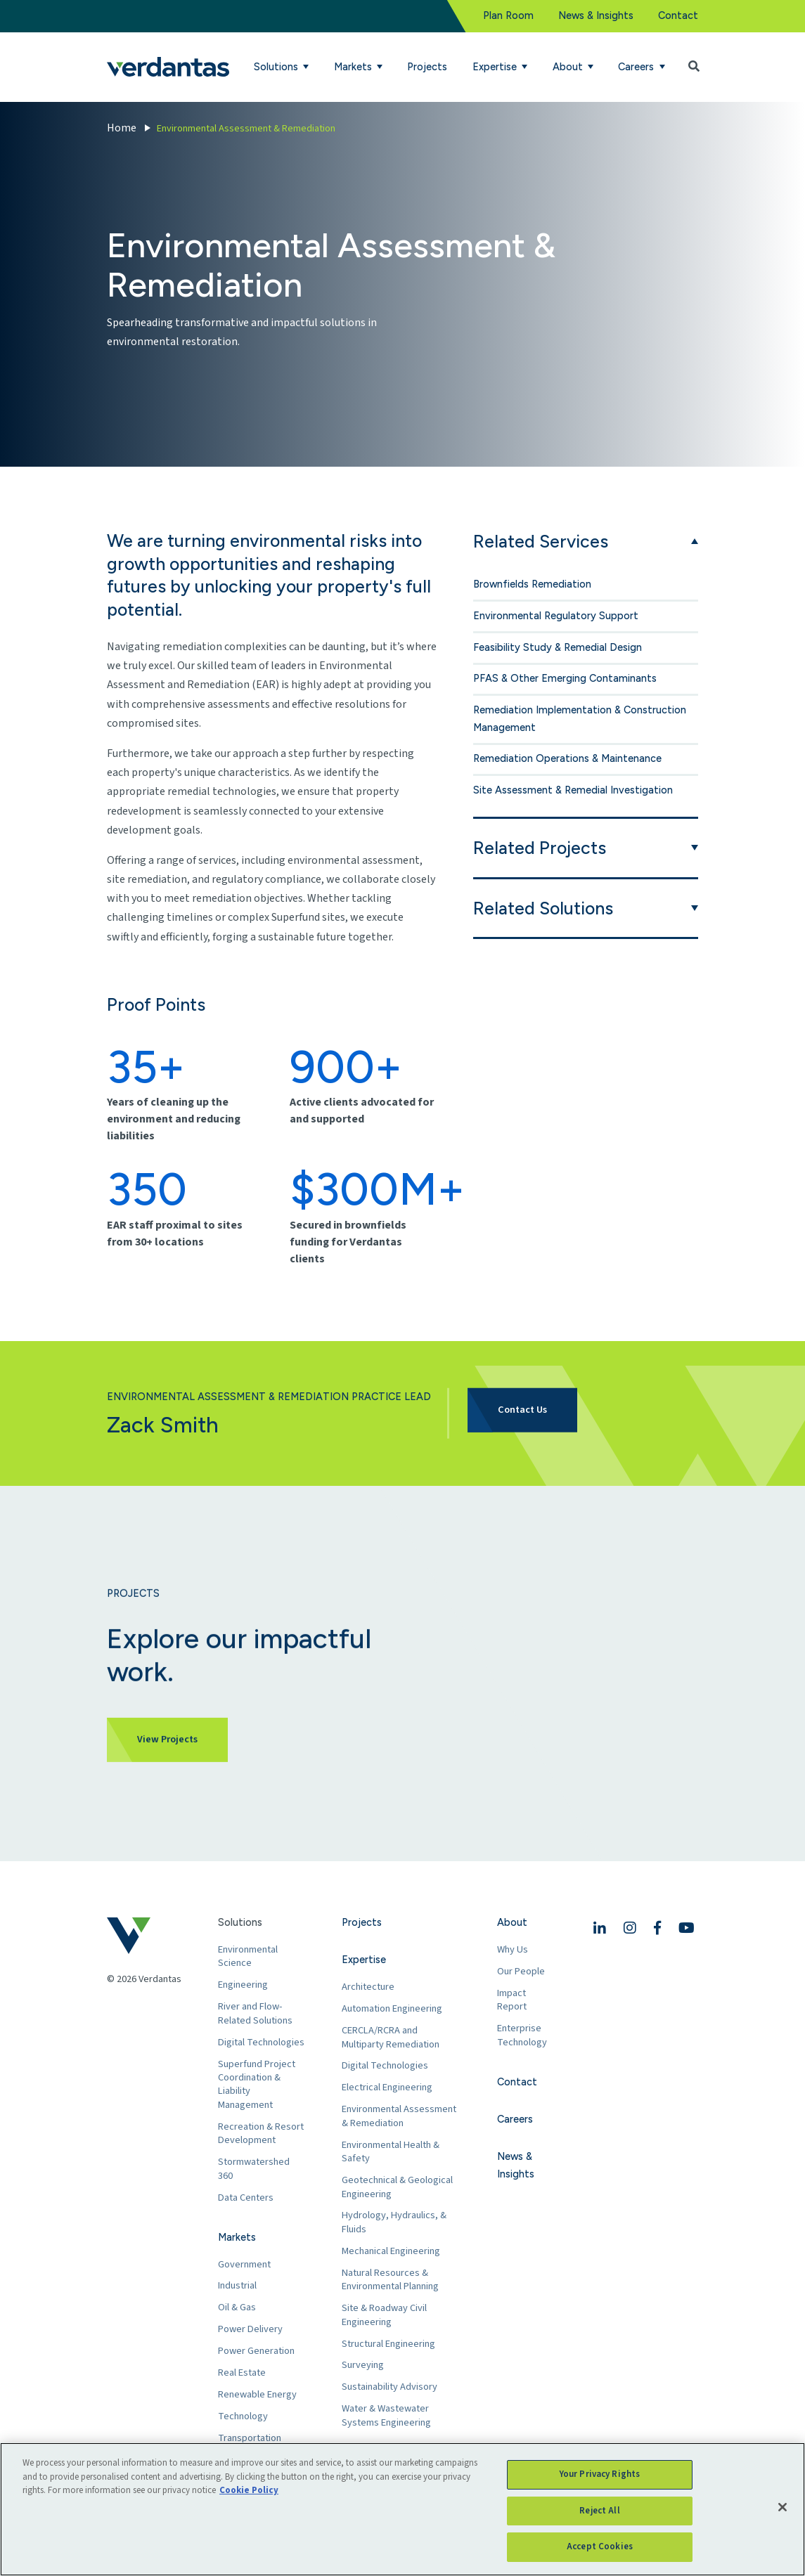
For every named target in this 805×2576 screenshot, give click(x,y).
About (512, 1922)
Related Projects (539, 847)
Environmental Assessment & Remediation (399, 2116)
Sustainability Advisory (389, 2386)
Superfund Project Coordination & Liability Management (256, 2084)
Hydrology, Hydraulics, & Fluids (394, 2222)
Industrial (237, 2285)
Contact (678, 15)
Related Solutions (543, 908)
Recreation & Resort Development (261, 2133)
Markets (237, 2237)
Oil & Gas (237, 2307)
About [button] (569, 66)
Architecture (368, 1986)
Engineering (243, 1984)
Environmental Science (248, 1956)
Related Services (540, 541)
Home (121, 128)
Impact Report (512, 2000)
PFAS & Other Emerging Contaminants (565, 678)
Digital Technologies (261, 2042)
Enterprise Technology (522, 2035)
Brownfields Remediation (532, 584)
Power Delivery (250, 2329)
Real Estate (242, 2372)
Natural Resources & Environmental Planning (390, 2279)
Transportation (249, 2438)
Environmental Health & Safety (390, 2152)
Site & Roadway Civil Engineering (384, 2315)
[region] (402, 2509)
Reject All (599, 2510)
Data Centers (245, 2197)
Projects (427, 66)
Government (244, 2264)
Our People (521, 1971)
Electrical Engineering (387, 2087)
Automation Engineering (392, 2008)
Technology (243, 2416)
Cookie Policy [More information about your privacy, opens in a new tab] (248, 2490)
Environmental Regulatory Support (555, 615)
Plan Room (508, 15)
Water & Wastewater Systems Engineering (386, 2415)
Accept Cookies (600, 2546)
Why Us (512, 1949)
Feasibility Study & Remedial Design (557, 647)
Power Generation (256, 2350)
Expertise (364, 1959)
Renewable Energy (257, 2394)
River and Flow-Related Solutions (255, 2013)
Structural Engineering (388, 2343)
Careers (515, 2119)
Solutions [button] (277, 66)
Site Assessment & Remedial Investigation (573, 790)
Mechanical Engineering (391, 2251)
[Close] (782, 2507)
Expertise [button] (496, 66)
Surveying (363, 2364)
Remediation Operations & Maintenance (567, 758)
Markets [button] (354, 66)
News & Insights (595, 15)
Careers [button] (637, 66)
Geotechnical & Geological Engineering (397, 2187)
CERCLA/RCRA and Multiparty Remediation (390, 2037)
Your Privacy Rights (600, 2474)
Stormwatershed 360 (254, 2168)
